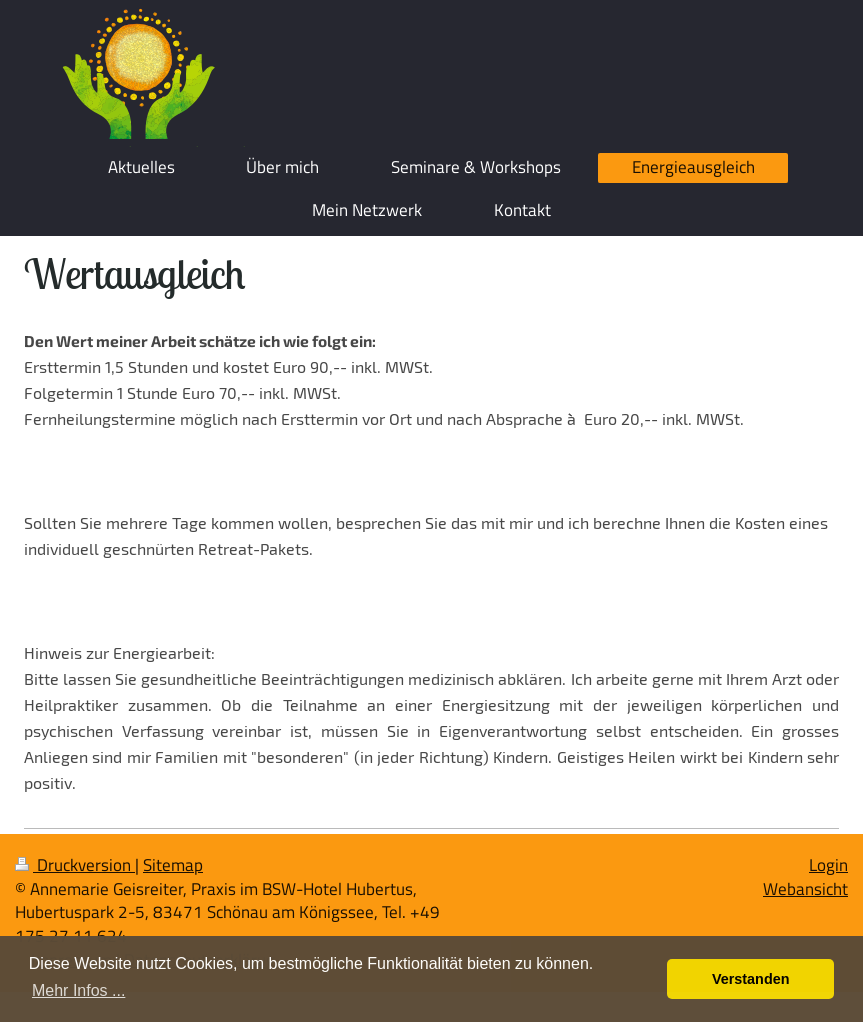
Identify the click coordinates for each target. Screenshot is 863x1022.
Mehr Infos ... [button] (78, 990)
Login (828, 865)
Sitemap (173, 865)
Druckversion (75, 865)
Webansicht (805, 889)
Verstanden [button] (751, 979)
